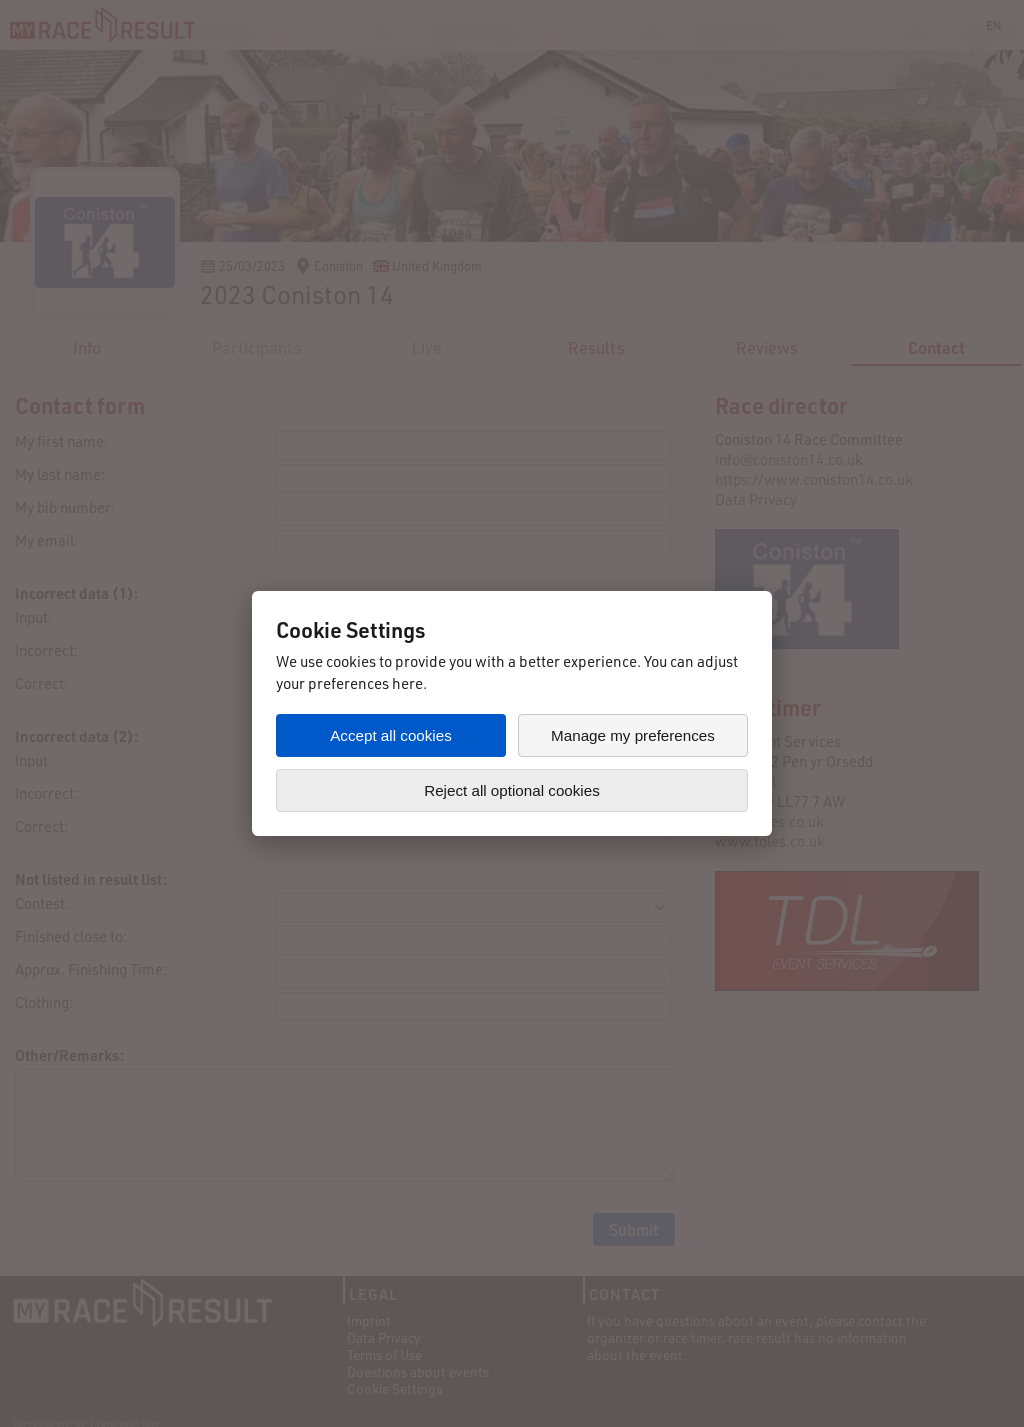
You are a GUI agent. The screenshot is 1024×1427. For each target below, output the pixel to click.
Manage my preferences (633, 735)
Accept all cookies (391, 735)
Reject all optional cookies (512, 790)
